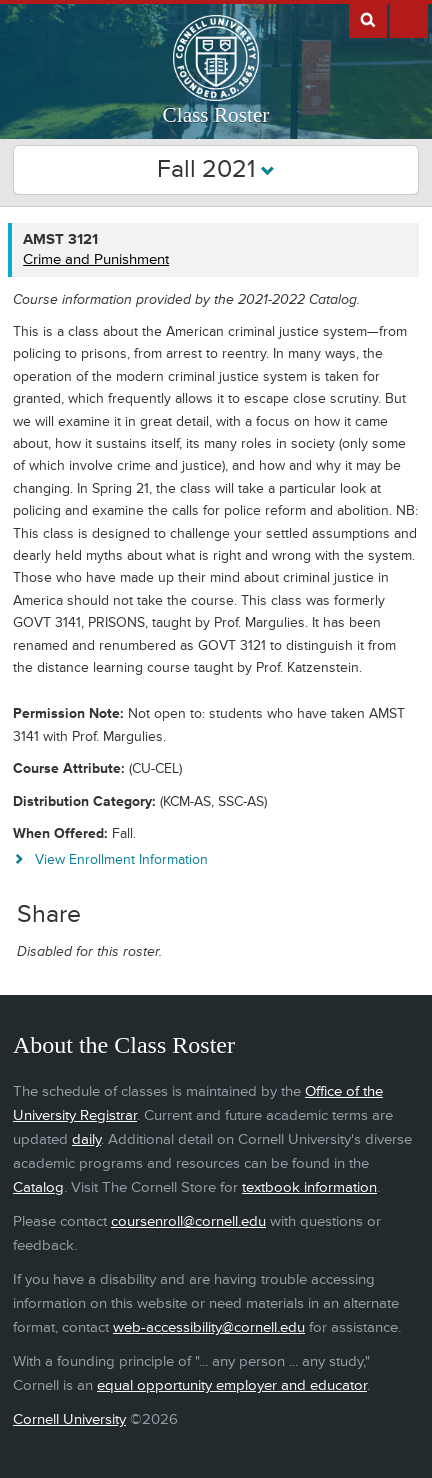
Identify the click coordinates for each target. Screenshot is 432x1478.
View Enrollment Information (121, 859)
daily (86, 1139)
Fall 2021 (216, 169)
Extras (409, 19)
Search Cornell (368, 19)
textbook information (309, 1187)
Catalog (38, 1187)
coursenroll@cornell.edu (188, 1221)
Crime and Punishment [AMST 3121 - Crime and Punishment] (96, 259)
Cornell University (69, 1419)
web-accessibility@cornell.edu (209, 1327)
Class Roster (216, 115)
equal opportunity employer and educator (232, 1385)
